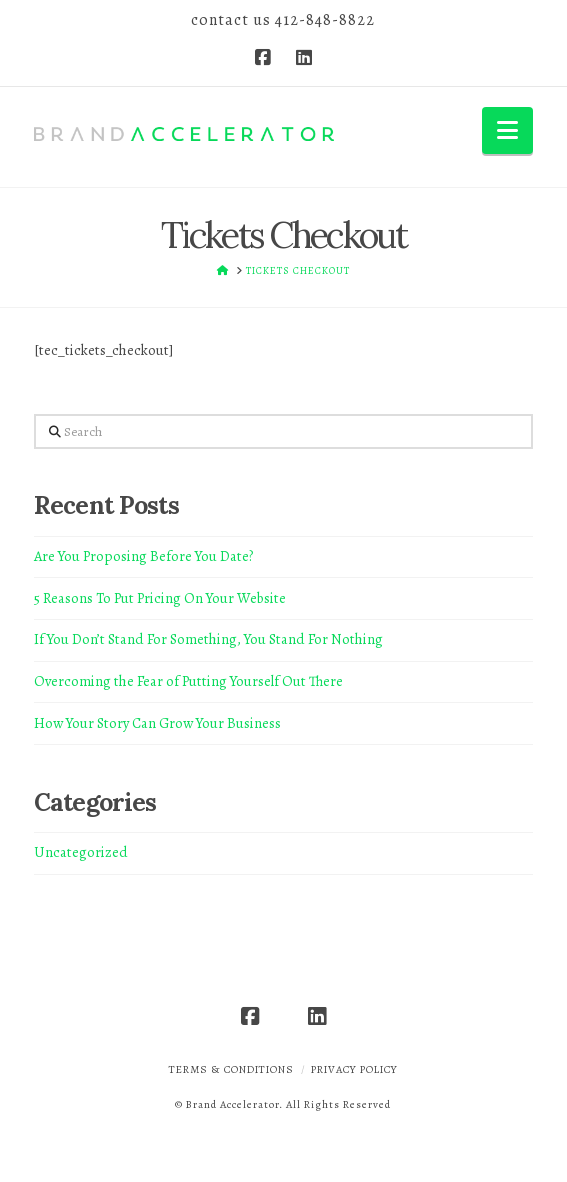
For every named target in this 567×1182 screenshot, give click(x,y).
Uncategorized (81, 852)
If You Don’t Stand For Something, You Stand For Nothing (208, 639)
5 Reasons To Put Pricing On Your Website (160, 598)
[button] (507, 130)
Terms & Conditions (231, 1069)
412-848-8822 (325, 20)
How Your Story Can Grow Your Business (157, 723)
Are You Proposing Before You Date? (143, 556)
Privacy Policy (354, 1069)
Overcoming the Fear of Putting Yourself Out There (188, 681)
